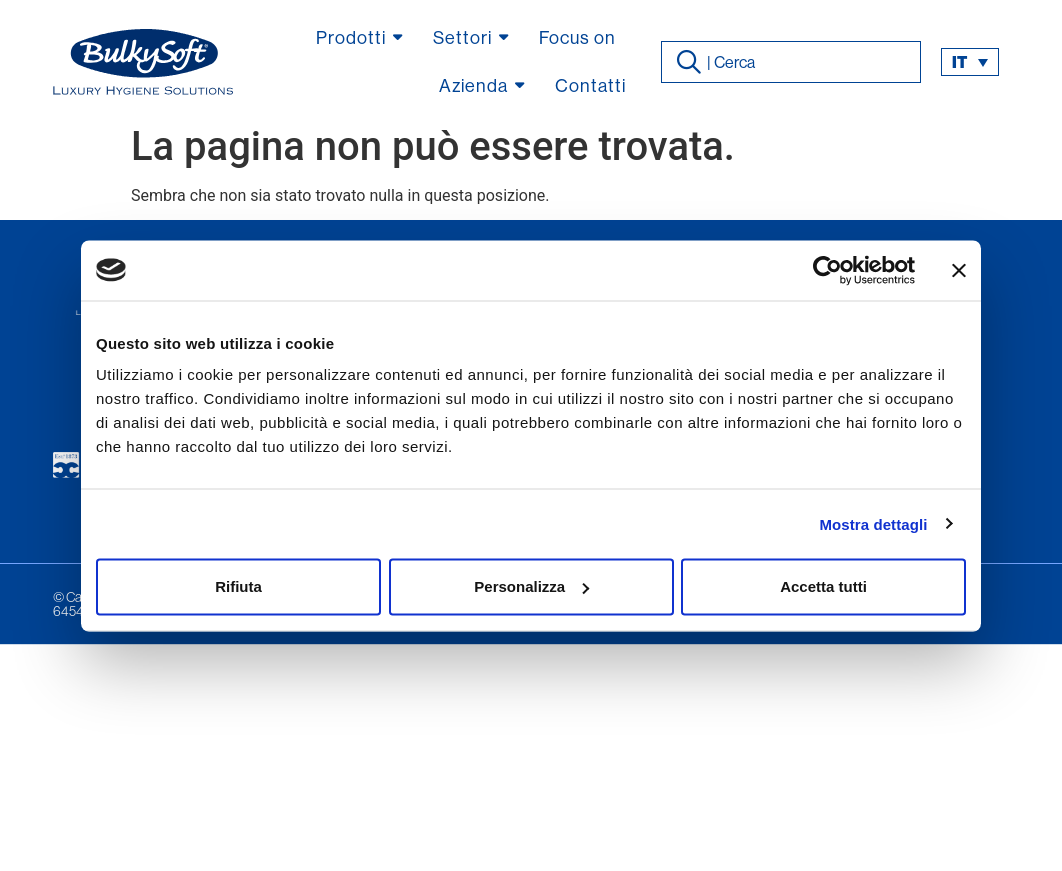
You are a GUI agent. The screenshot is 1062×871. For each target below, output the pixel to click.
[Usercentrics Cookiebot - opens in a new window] (827, 270)
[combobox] (791, 62)
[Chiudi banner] (959, 270)
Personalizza (531, 586)
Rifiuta (238, 586)
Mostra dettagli (873, 523)
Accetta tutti (823, 586)
